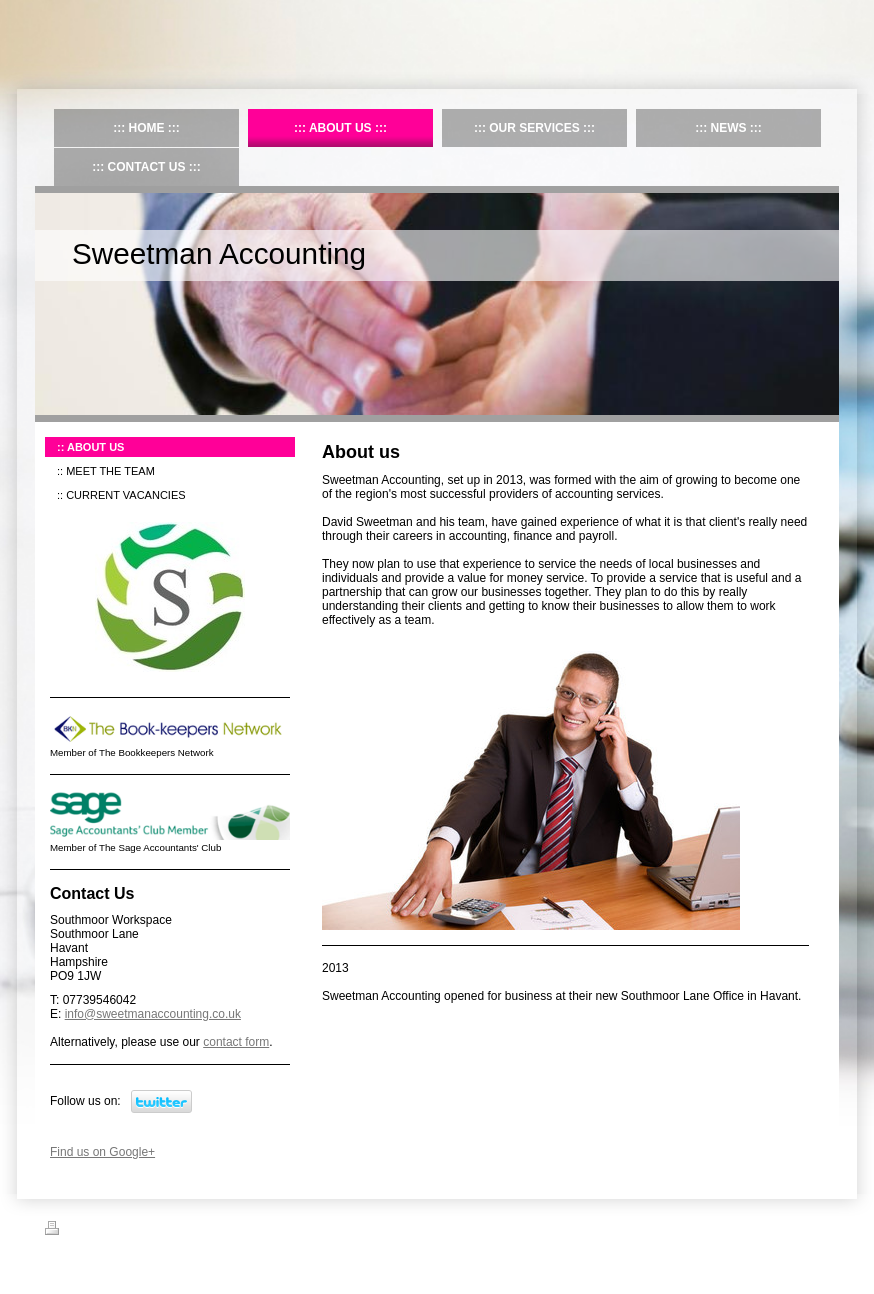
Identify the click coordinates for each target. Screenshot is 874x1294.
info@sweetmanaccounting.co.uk (153, 1014)
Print (68, 1231)
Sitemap (118, 1231)
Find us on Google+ (102, 1152)
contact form (236, 1042)
